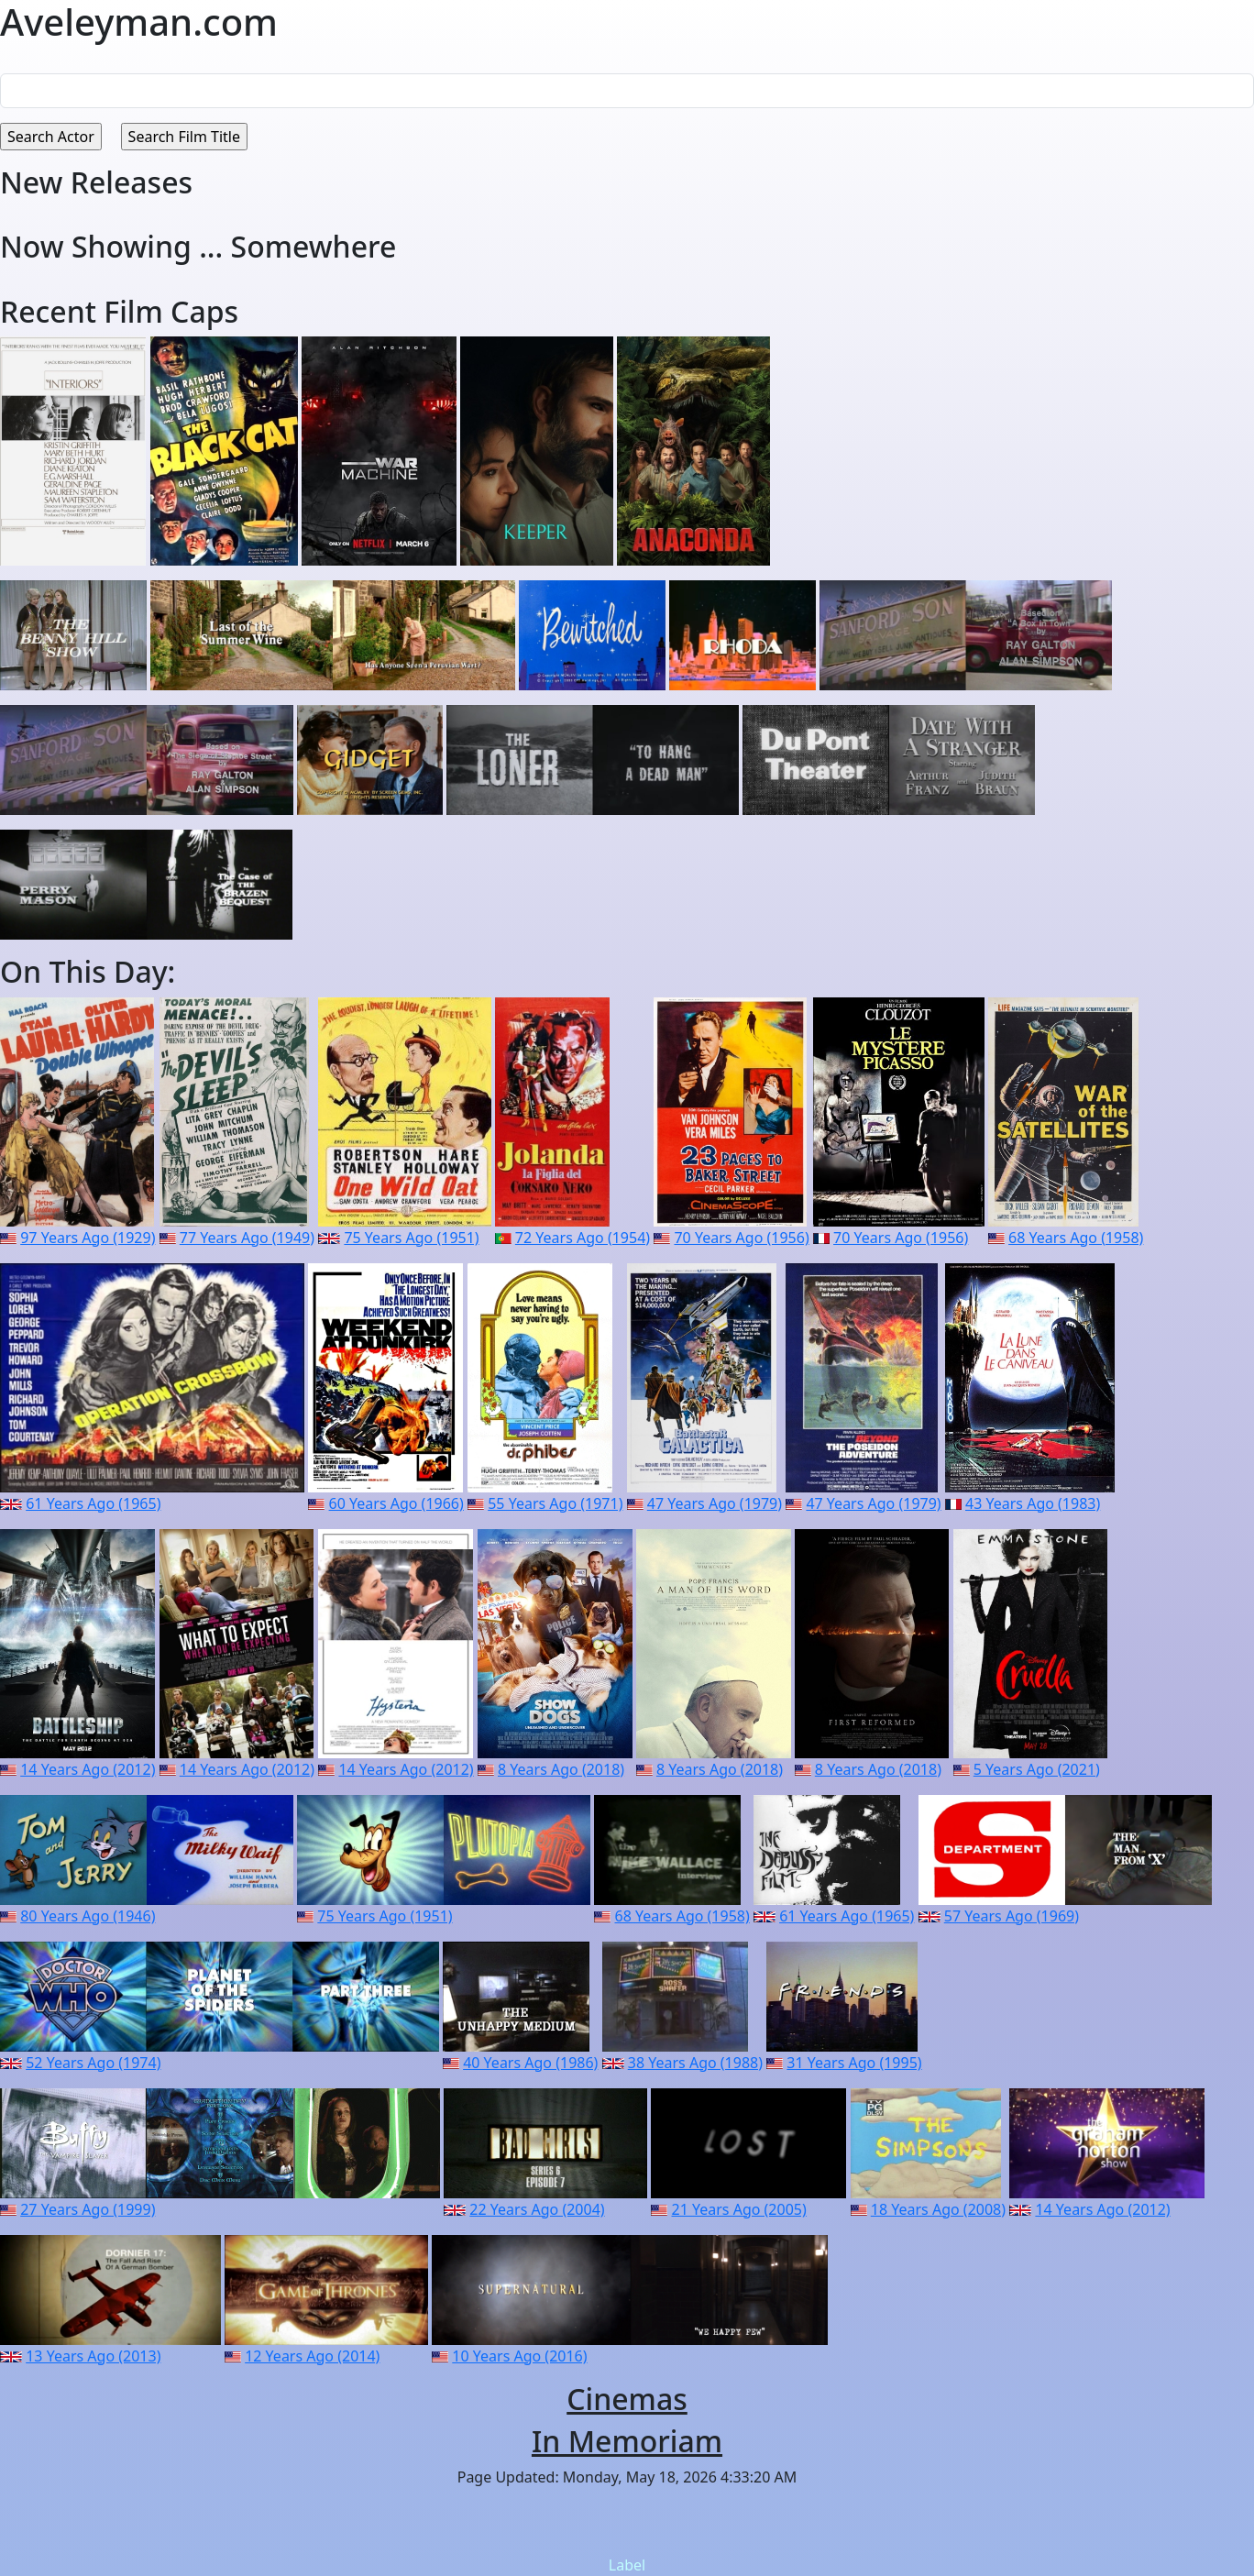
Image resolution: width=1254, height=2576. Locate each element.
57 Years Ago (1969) (1011, 1916)
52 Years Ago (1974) (93, 2063)
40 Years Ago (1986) (530, 2063)
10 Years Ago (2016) (519, 2356)
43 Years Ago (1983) (1032, 1503)
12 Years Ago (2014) (312, 2356)
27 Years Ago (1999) (87, 2209)
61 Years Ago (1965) (93, 1503)
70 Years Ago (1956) (741, 1237)
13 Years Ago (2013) (93, 2356)
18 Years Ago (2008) (938, 2209)
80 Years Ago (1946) (87, 1916)
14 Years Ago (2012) (87, 1769)
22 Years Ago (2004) (536, 2209)
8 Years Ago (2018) (561, 1769)
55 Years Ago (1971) (555, 1503)
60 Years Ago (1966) (396, 1503)
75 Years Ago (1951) (411, 1237)
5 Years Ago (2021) (1037, 1769)
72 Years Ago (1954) (582, 1237)
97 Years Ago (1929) (87, 1237)
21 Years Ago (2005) (739, 2209)
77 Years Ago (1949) (247, 1237)
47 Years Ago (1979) (714, 1503)
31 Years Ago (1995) (853, 2063)
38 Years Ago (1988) (695, 2063)
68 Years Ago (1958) (1075, 1237)
